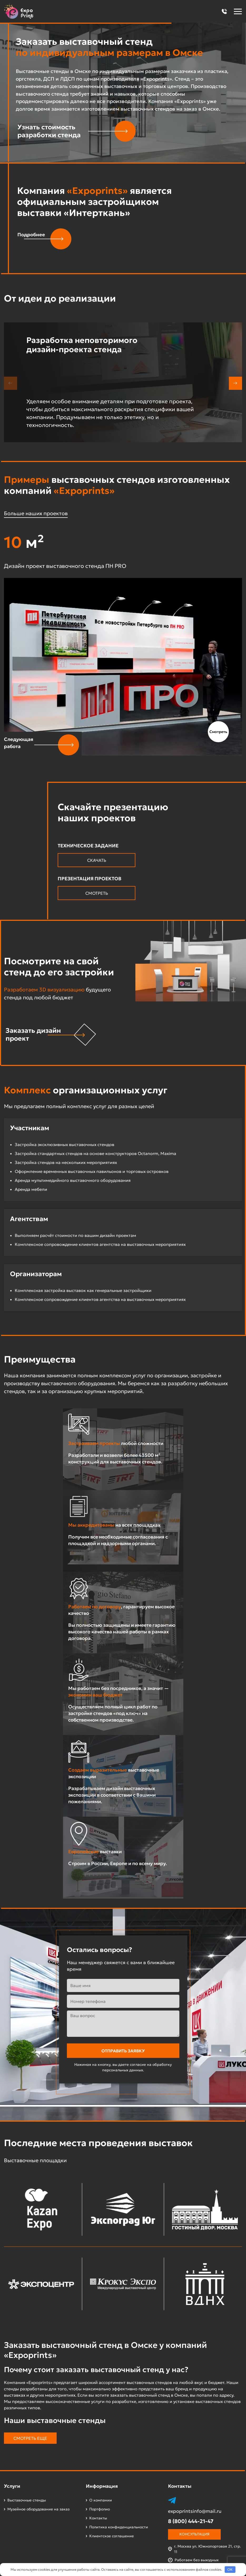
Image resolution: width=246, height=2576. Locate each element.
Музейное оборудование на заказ (38, 2509)
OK (230, 2569)
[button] (224, 11)
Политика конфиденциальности (118, 2527)
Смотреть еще (30, 2438)
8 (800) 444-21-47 (190, 2521)
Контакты (98, 2518)
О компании (100, 2500)
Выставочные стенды (26, 2500)
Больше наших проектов (36, 513)
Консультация (194, 2534)
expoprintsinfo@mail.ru (195, 2511)
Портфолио (99, 2509)
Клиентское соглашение (111, 2536)
